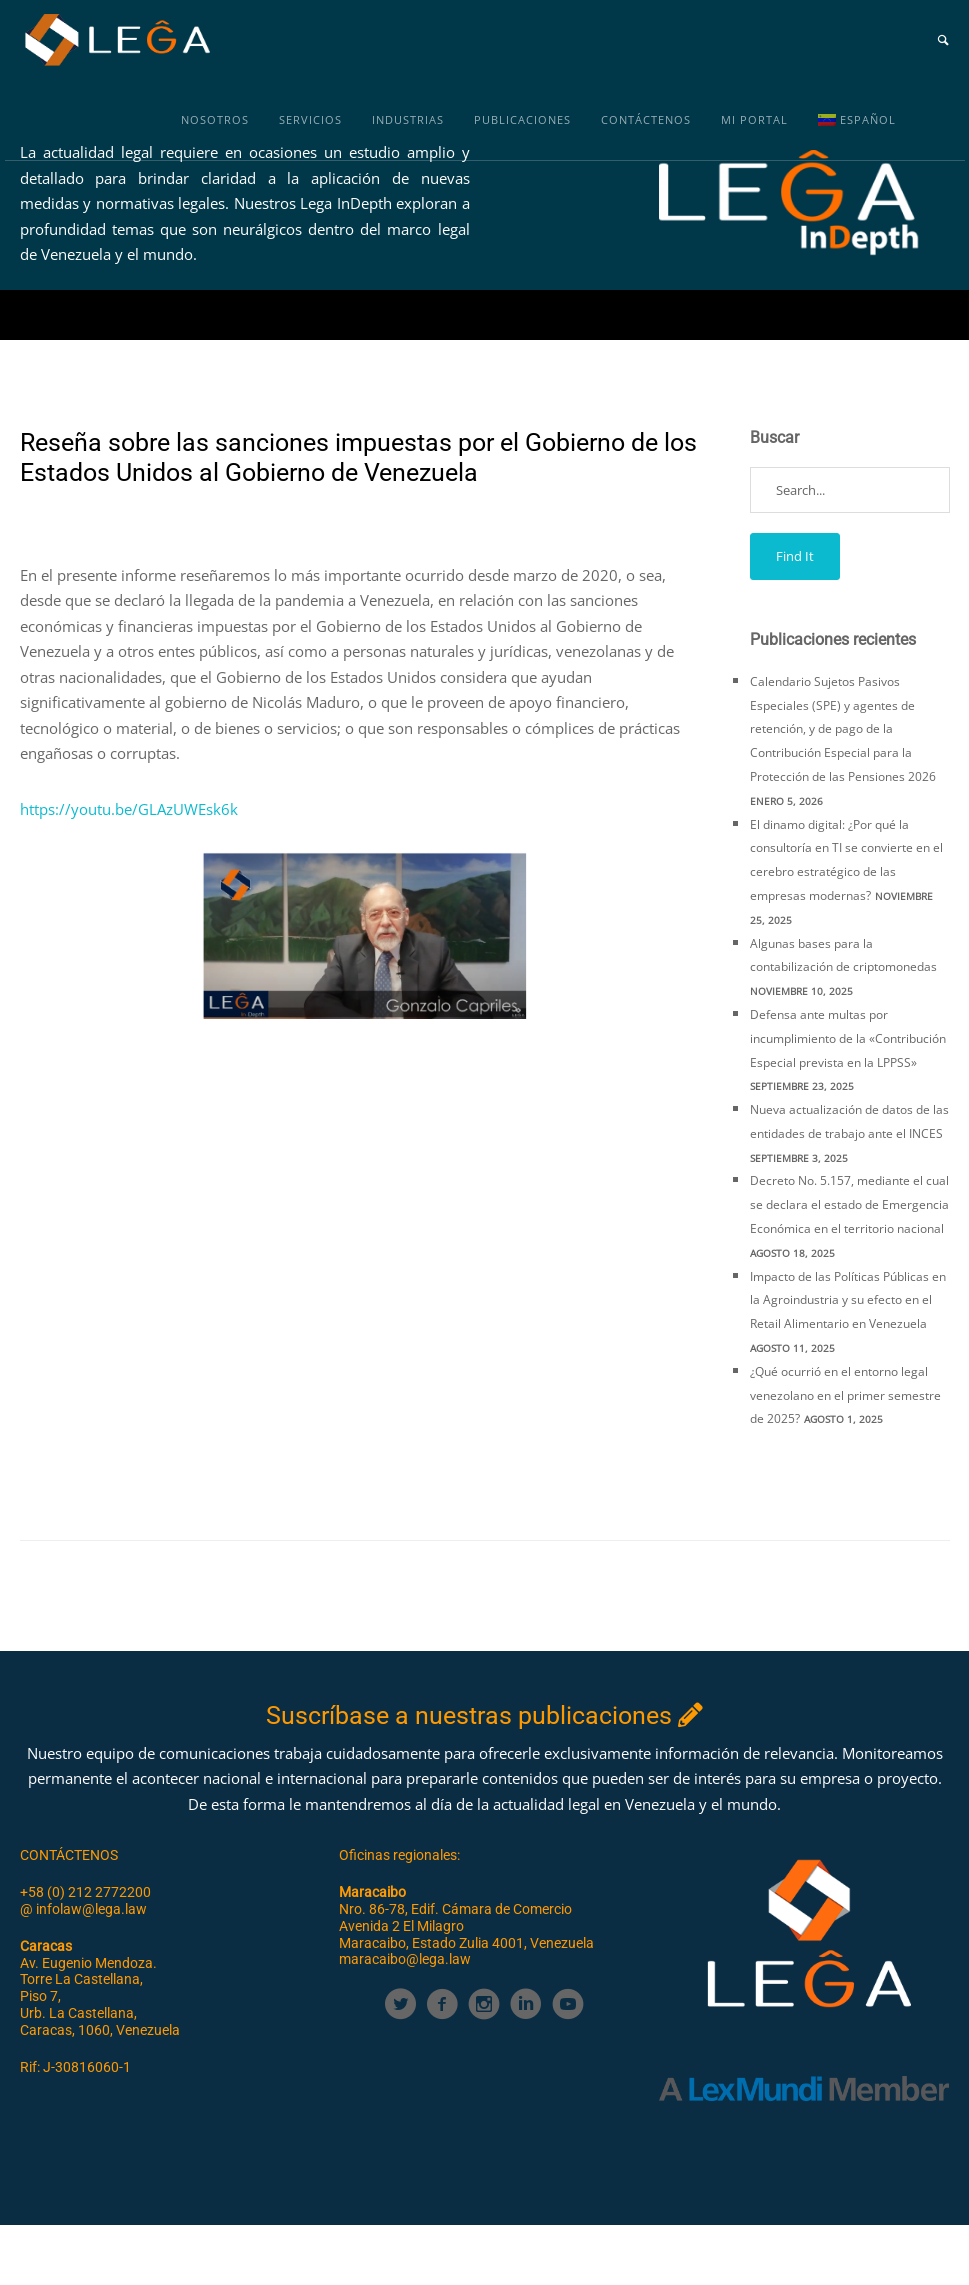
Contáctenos (646, 119)
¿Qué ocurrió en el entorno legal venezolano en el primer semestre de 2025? (845, 1395)
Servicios (310, 119)
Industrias (408, 119)
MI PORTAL (754, 119)
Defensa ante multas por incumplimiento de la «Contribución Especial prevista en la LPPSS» (848, 1038)
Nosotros (215, 119)
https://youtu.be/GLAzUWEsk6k (131, 809)
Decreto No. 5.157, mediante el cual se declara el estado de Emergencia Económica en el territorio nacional (849, 1204)
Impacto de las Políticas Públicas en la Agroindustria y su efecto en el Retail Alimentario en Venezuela (848, 1300)
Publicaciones (522, 119)
